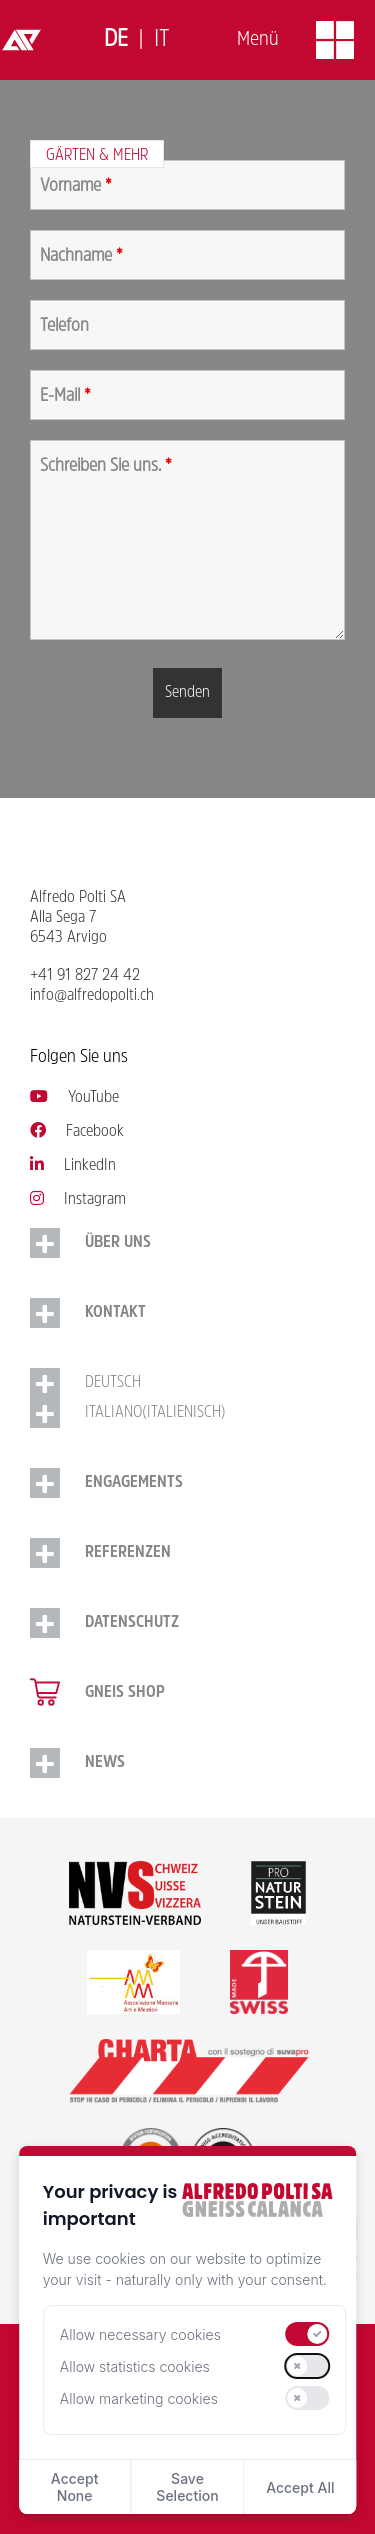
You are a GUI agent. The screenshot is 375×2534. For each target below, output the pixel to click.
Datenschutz (132, 1623)
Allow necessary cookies (140, 2334)
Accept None (75, 2487)
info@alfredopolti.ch (92, 996)
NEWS (105, 1763)
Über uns (118, 1243)
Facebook (77, 1132)
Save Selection (187, 2487)
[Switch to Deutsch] (116, 40)
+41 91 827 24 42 (85, 976)
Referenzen (128, 1553)
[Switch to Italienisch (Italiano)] (187, 1413)
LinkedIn (73, 1166)
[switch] (308, 2334)
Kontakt (115, 1313)
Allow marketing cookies (139, 2398)
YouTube (74, 1098)
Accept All (300, 2487)
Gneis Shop (125, 1693)
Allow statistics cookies (135, 2366)
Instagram (78, 1200)
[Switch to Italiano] (161, 40)
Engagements (134, 1483)
